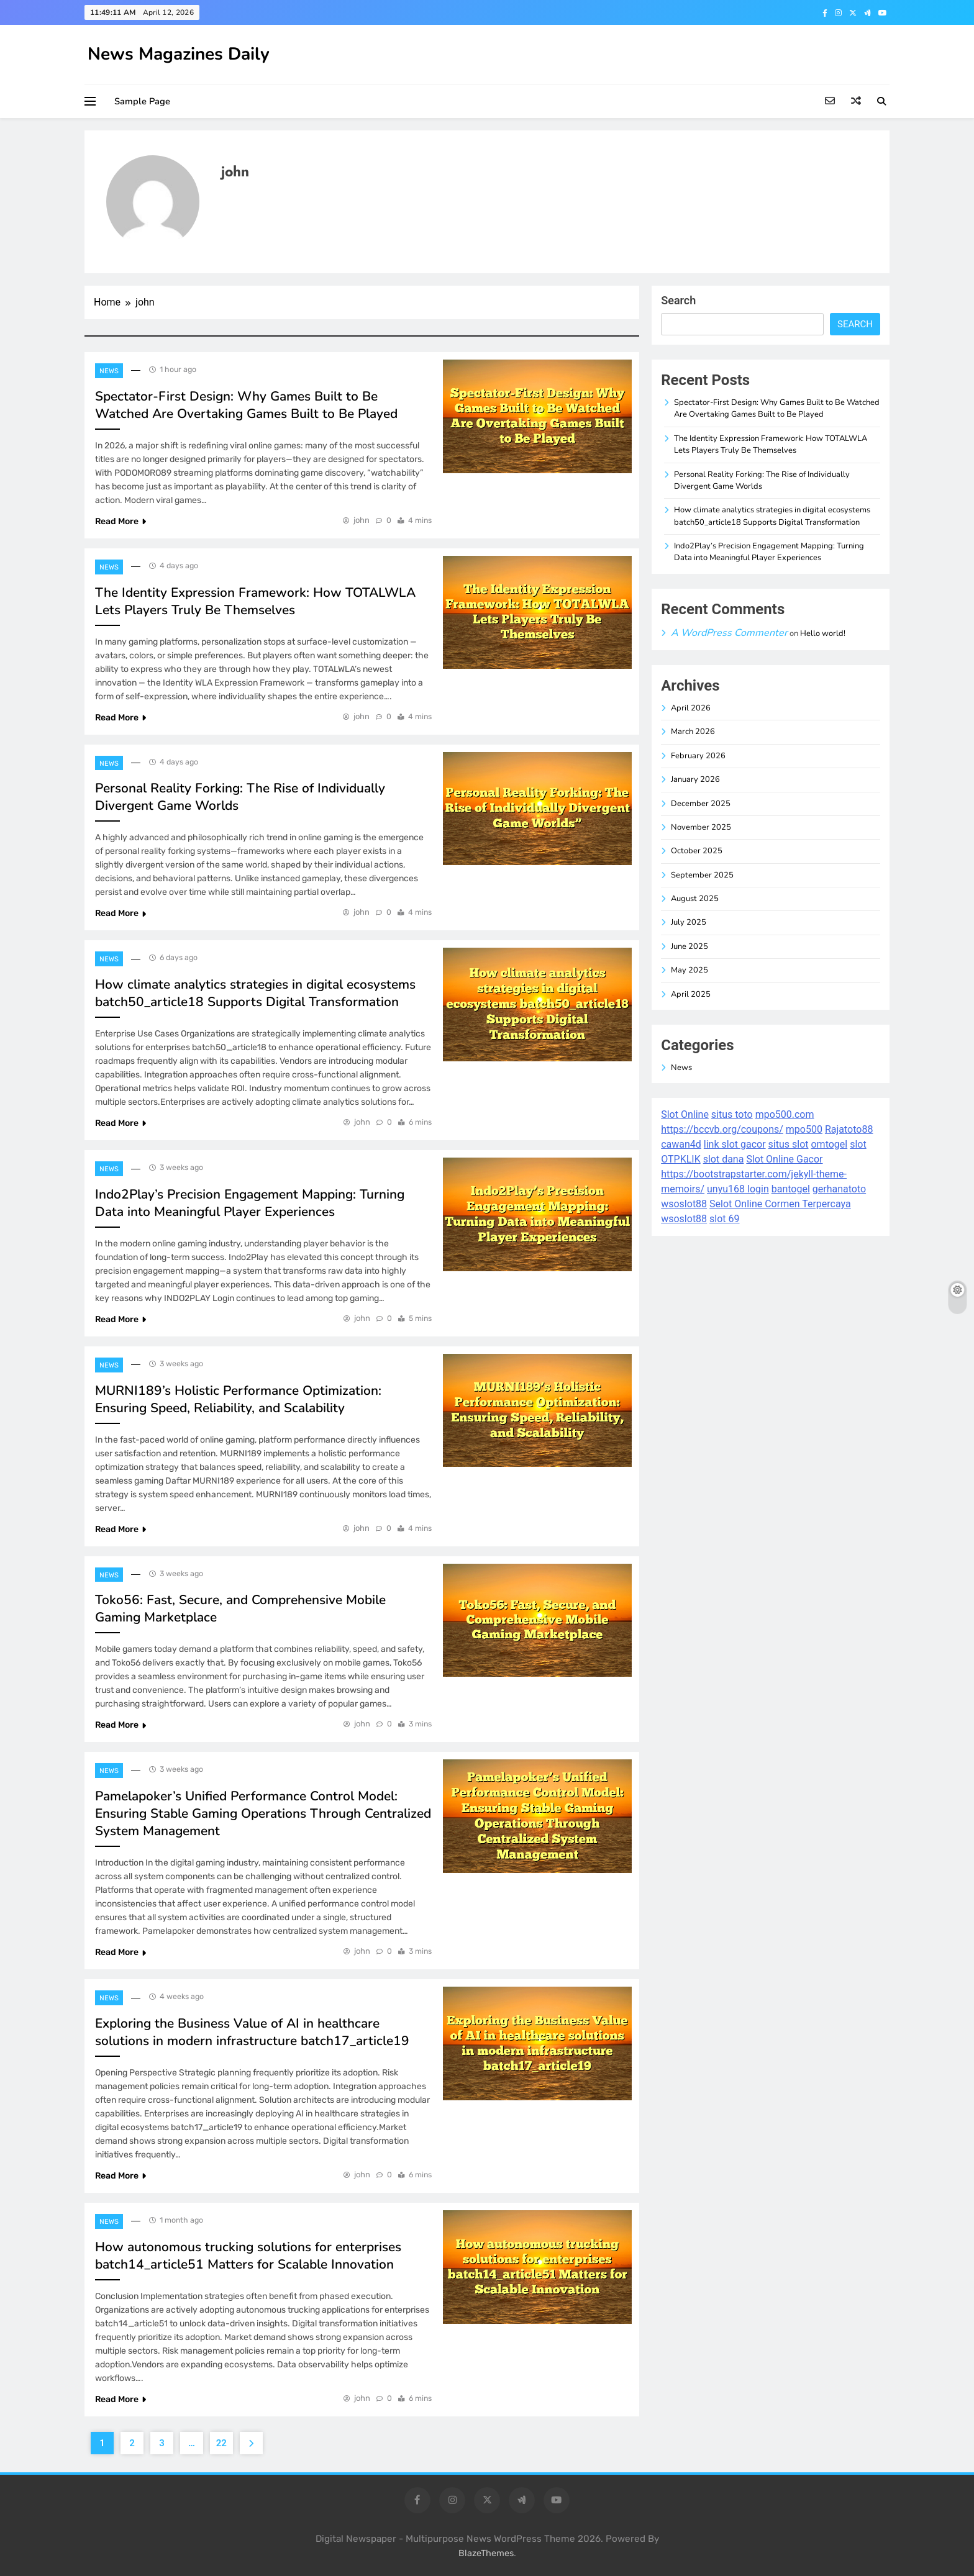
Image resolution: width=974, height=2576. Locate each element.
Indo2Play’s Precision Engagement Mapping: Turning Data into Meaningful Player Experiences (249, 1203)
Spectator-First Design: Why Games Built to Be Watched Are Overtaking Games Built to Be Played (246, 405)
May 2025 (689, 970)
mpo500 (804, 1129)
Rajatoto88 (849, 1129)
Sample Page (142, 101)
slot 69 (724, 1219)
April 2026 (691, 708)
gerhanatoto (839, 1189)
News (109, 371)
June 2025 (689, 946)
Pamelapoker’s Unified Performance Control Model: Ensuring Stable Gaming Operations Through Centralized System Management (263, 1813)
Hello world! (822, 633)
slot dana (723, 1159)
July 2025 (688, 922)
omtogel (829, 1144)
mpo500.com (784, 1114)
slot (858, 1144)
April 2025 (691, 994)
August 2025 (695, 898)
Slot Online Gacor (784, 1159)
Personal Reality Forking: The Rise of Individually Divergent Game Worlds (762, 480)
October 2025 (696, 850)
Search (678, 300)
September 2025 (702, 875)
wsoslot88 (684, 1204)
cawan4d (681, 1144)
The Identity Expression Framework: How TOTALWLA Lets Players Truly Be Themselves (255, 601)
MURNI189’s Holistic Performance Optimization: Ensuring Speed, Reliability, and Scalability (238, 1399)
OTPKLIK (680, 1159)
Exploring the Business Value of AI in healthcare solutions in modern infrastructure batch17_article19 (252, 2032)
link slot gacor (735, 1144)
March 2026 (693, 731)
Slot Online (685, 1114)
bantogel (790, 1189)
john (361, 520)
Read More (120, 521)
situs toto (732, 1114)
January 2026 (695, 779)
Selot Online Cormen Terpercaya (780, 1204)
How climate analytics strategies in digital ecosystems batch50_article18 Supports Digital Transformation (255, 993)
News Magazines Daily (179, 54)
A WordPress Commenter (729, 633)
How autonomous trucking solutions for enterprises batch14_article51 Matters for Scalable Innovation (248, 2255)
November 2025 (701, 827)
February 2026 (698, 755)
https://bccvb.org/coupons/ (722, 1129)
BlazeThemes (486, 2553)
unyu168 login (738, 1189)
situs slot (788, 1144)
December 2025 (700, 803)
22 (221, 2443)
